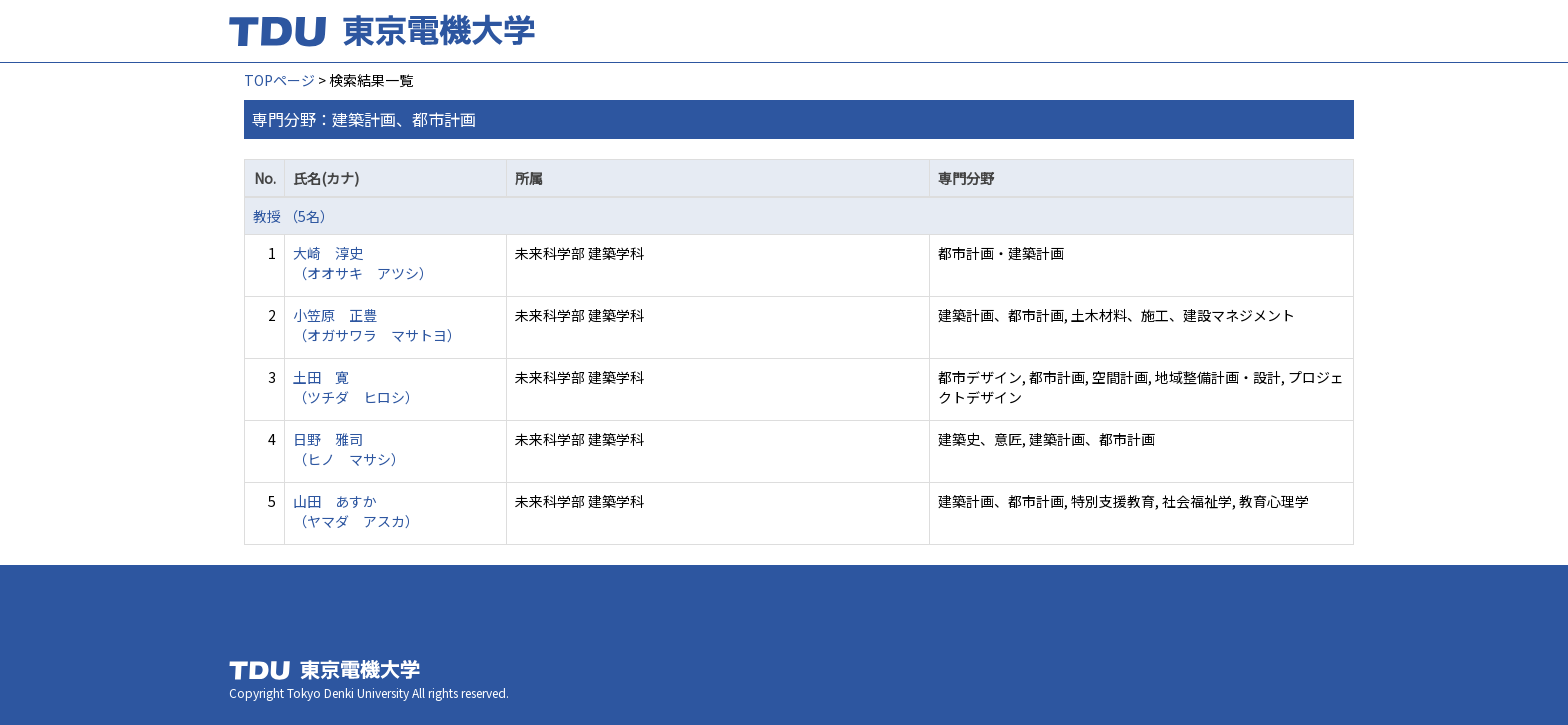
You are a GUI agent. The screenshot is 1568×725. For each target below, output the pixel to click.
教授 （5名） (293, 216)
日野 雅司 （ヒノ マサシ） (349, 449)
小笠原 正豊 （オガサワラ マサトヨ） (377, 325)
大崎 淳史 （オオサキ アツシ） (363, 263)
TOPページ (279, 80)
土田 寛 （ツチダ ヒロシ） (356, 387)
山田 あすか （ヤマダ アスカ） (356, 511)
